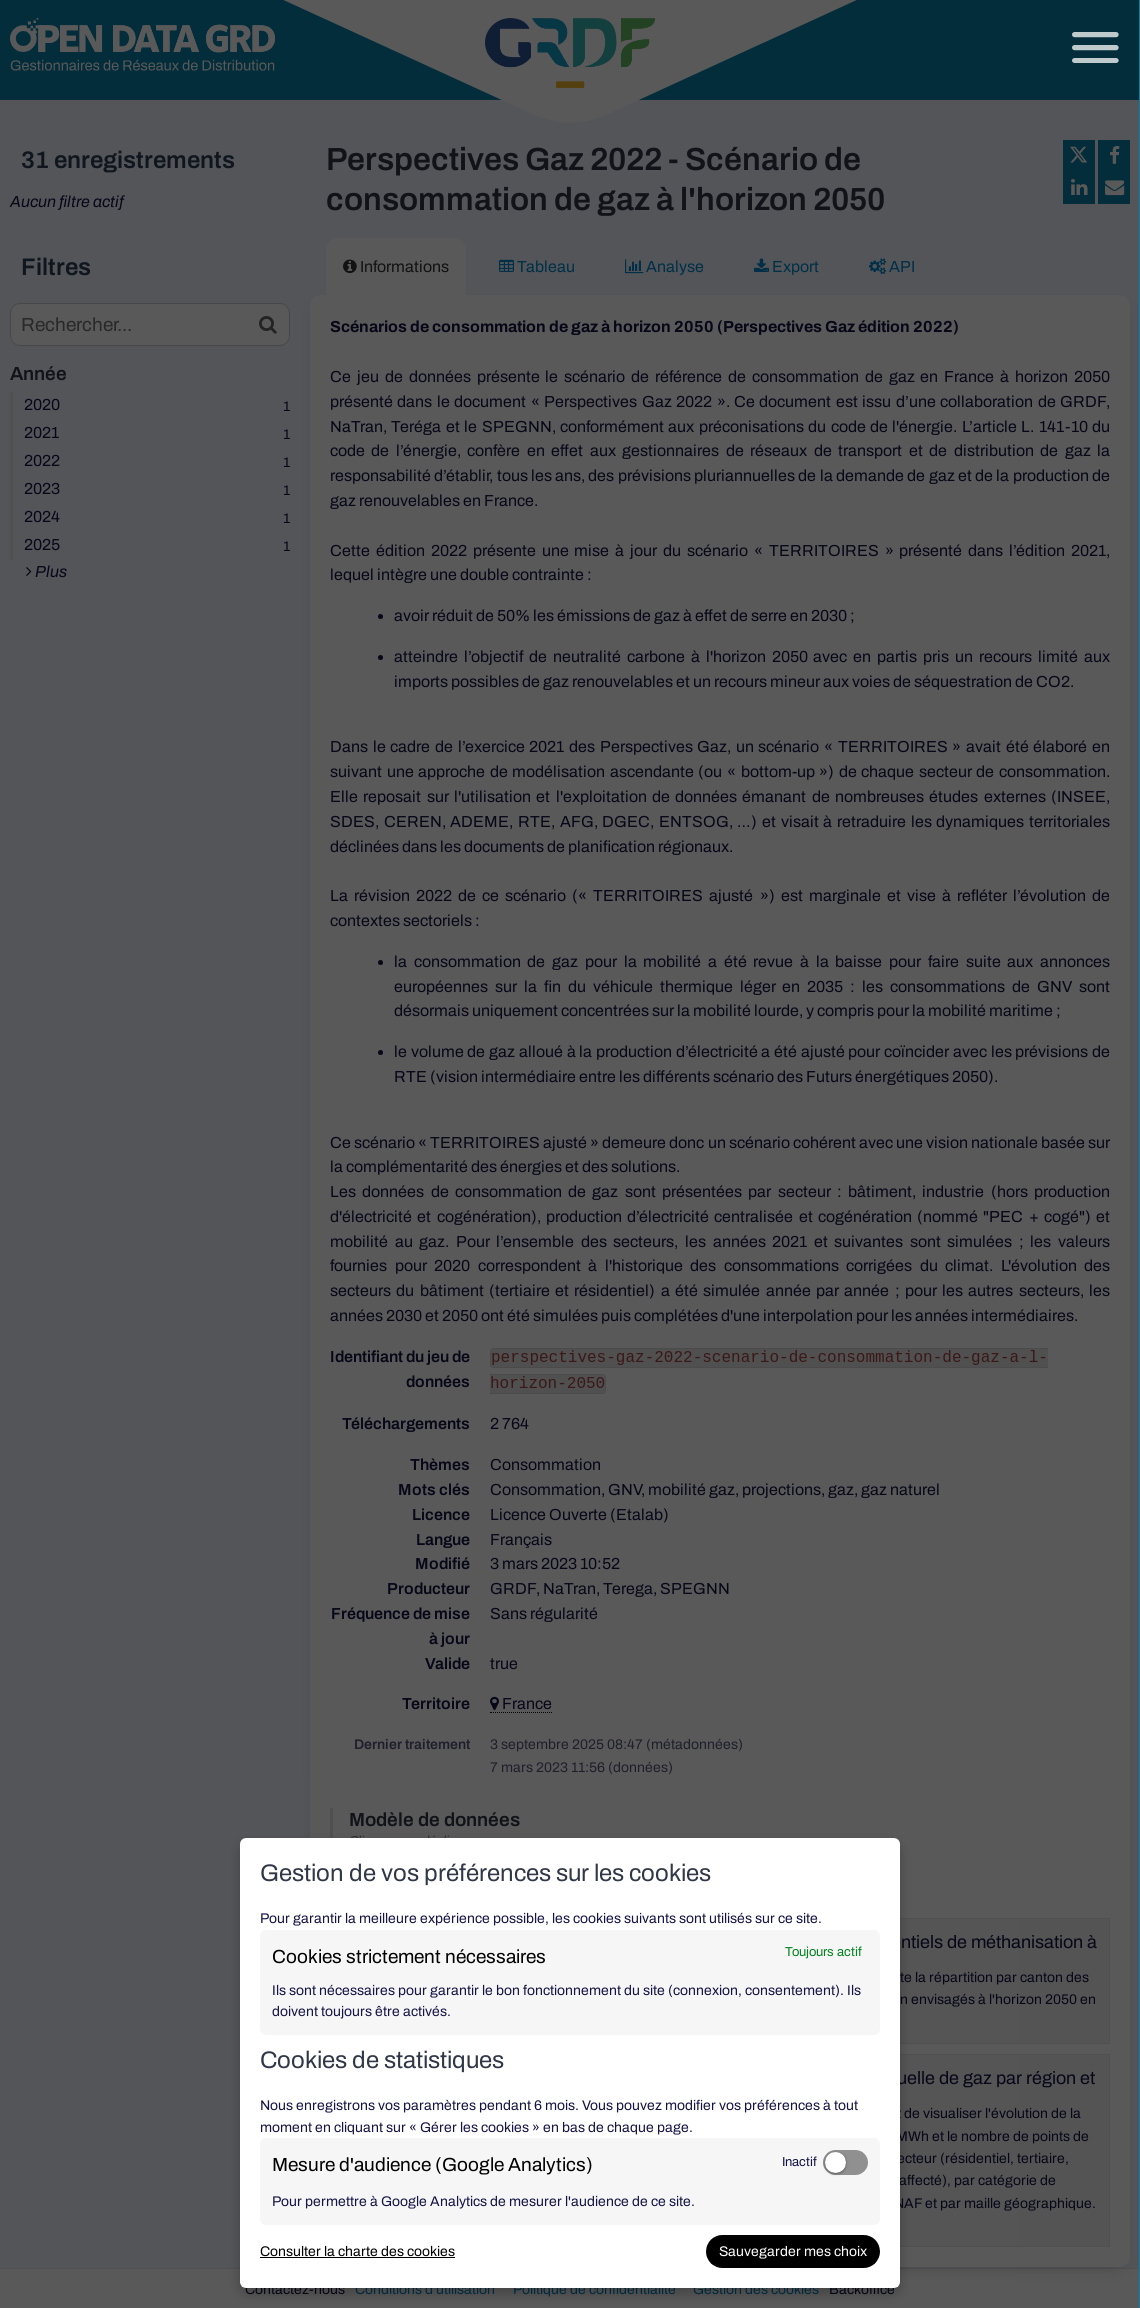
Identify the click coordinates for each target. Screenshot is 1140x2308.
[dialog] (570, 2063)
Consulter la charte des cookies (357, 2251)
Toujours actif (823, 1951)
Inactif (799, 2161)
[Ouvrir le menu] (1096, 48)
